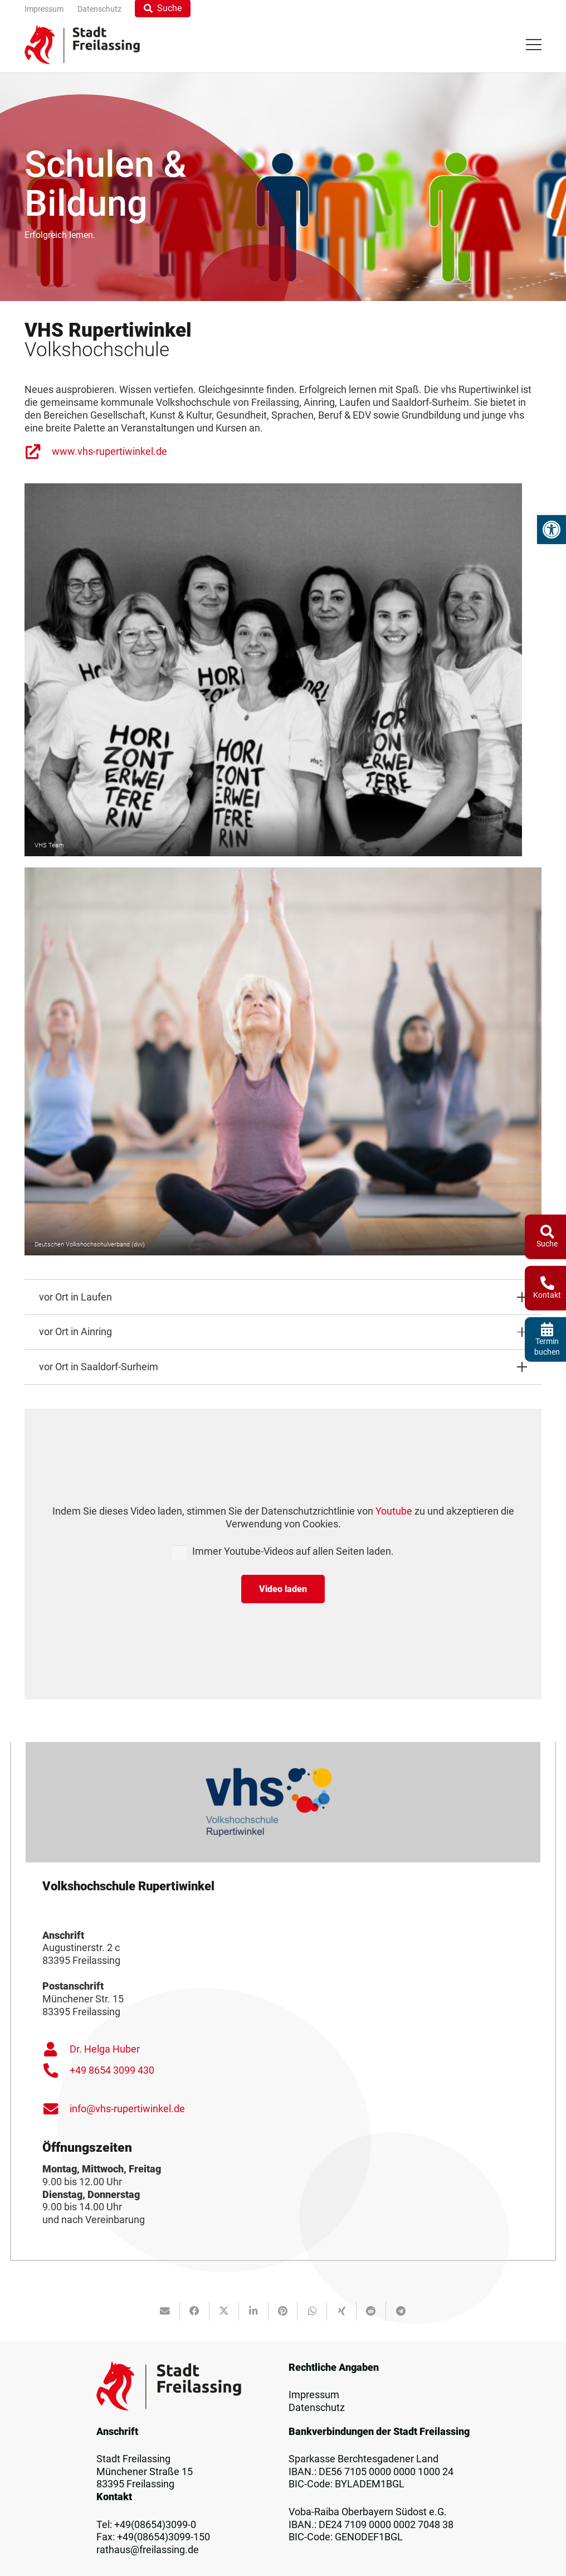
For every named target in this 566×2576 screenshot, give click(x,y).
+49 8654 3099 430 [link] (112, 2070)
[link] (551, 529)
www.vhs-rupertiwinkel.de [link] (109, 451)
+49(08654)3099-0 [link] (155, 2524)
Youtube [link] (393, 1511)
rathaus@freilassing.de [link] (147, 2549)
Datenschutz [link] (317, 2407)
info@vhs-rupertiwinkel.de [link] (127, 2108)
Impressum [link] (314, 2394)
